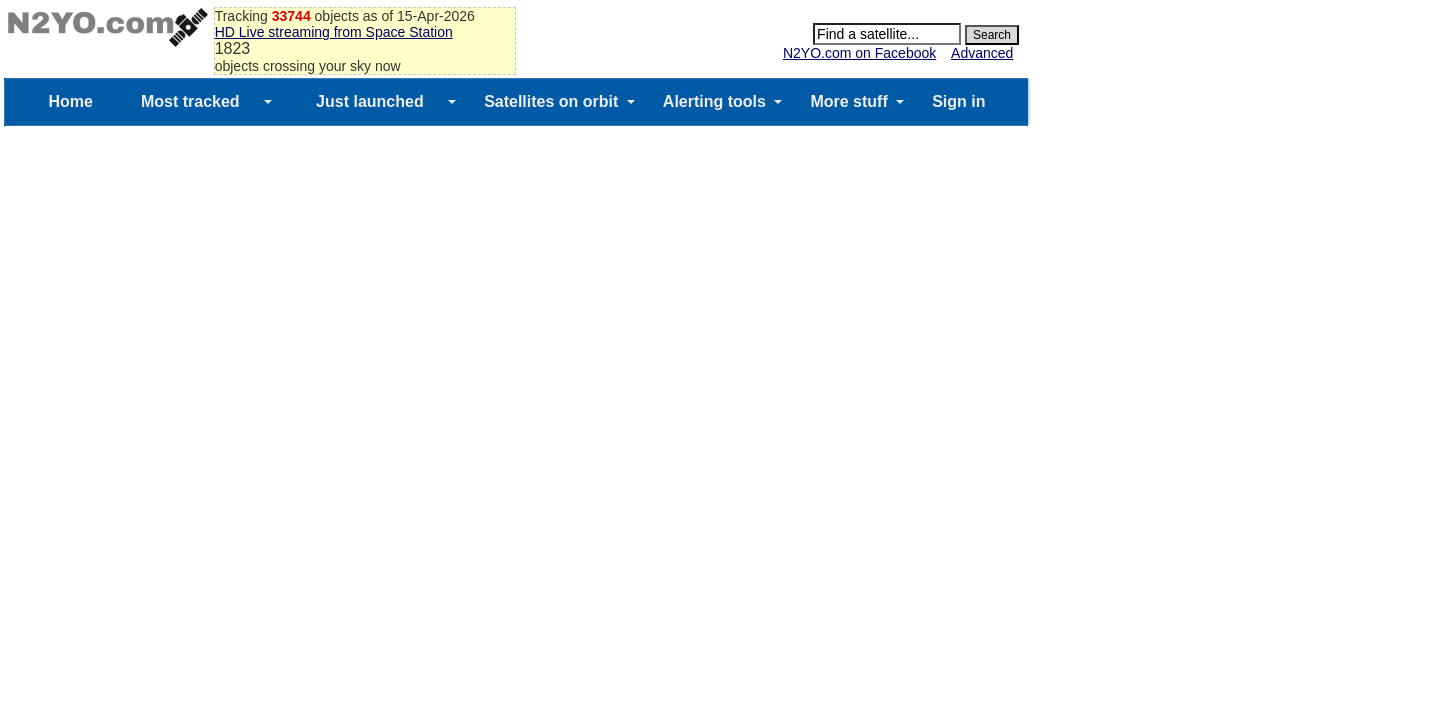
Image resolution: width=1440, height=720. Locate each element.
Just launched (370, 101)
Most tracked (190, 101)
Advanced (982, 53)
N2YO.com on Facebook (859, 53)
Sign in (958, 101)
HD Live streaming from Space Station (334, 32)
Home (70, 101)
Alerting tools (714, 101)
